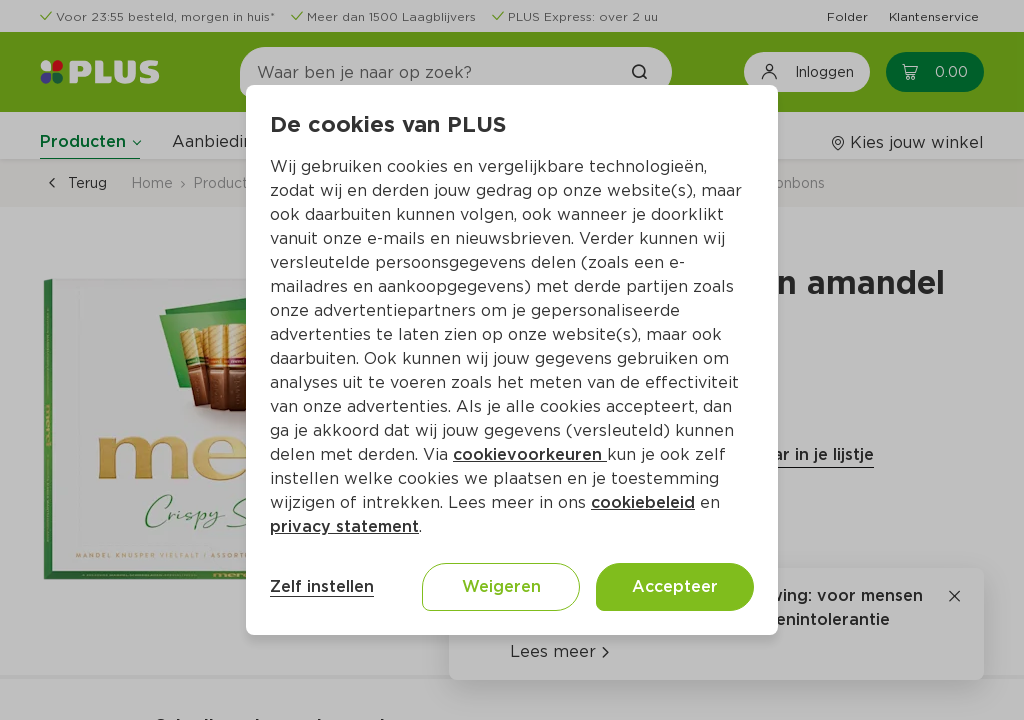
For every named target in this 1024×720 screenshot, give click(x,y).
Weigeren (501, 586)
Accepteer (675, 586)
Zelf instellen (322, 586)
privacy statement (344, 526)
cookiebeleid (643, 502)
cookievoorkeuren (530, 454)
